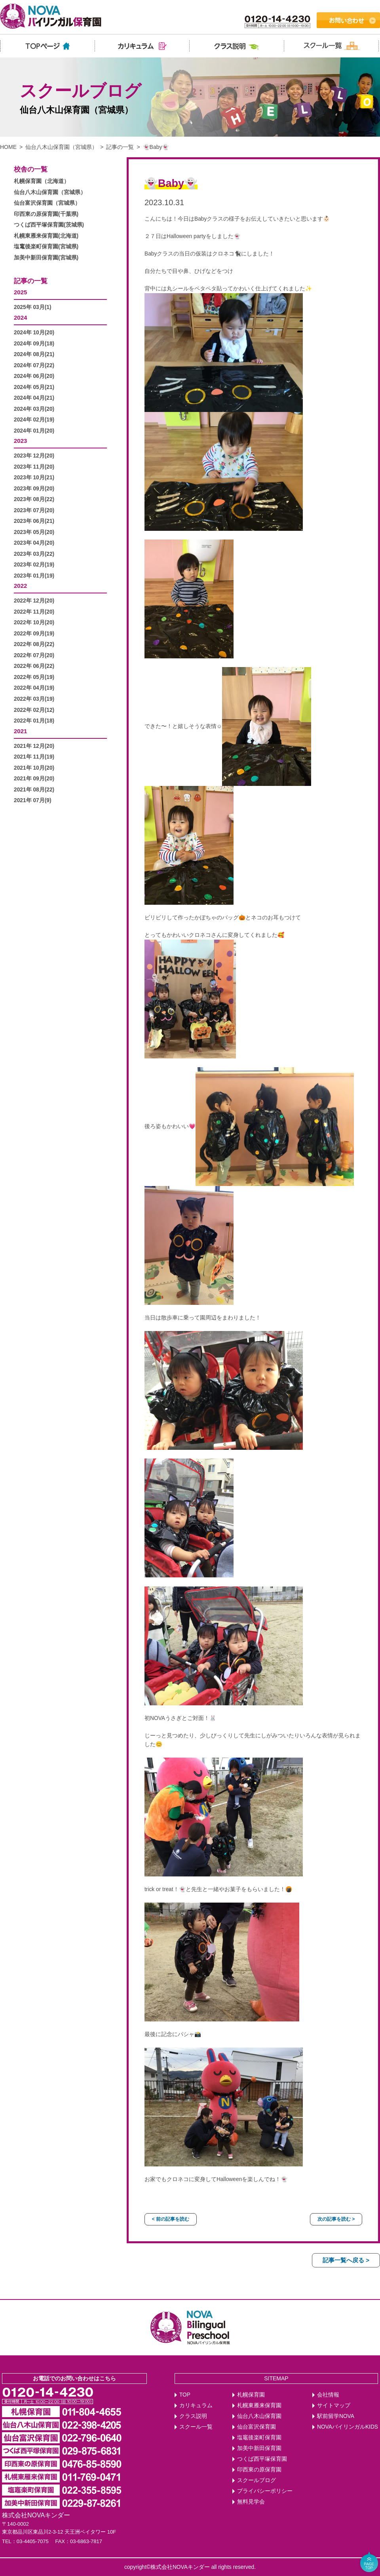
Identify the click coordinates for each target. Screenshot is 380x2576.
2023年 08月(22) (34, 499)
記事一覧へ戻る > (346, 2260)
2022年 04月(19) (34, 688)
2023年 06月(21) (34, 521)
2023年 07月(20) (34, 510)
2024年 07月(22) (34, 365)
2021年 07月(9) (32, 800)
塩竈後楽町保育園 (259, 2438)
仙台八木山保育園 (259, 2416)
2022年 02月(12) (34, 710)
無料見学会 (251, 2502)
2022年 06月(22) (34, 666)
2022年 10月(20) (34, 622)
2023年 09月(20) (34, 489)
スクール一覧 (196, 2427)
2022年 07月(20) (34, 655)
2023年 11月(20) (34, 467)
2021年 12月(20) (34, 746)
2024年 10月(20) (34, 333)
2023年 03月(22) (34, 554)
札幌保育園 (251, 2395)
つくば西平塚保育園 (262, 2459)
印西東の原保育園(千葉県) (46, 214)
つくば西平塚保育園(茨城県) (49, 225)
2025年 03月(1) (32, 307)
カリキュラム (196, 2405)
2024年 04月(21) (34, 398)
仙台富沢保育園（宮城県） (47, 203)
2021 (20, 731)
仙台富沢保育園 (256, 2427)
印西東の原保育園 (259, 2470)
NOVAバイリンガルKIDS (347, 2427)
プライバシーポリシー (265, 2491)
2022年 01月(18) (34, 721)
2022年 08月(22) (34, 644)
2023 (20, 440)
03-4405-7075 (33, 2541)
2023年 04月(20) (34, 543)
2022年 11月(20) (34, 612)
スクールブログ (256, 2480)
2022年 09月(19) (34, 634)
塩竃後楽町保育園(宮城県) (46, 247)
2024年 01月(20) (34, 431)
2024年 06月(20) (34, 376)
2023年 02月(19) (34, 565)
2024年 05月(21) (34, 387)
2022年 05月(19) (34, 677)
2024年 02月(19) (34, 420)
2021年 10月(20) (34, 768)
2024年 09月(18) (34, 344)
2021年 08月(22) (34, 790)
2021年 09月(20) (34, 779)
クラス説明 (193, 2416)
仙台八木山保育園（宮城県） (61, 147)
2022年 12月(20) (34, 601)
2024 (20, 317)
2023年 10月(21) (34, 477)
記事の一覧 (120, 147)
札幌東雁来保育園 (259, 2405)
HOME (8, 147)
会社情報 (328, 2395)
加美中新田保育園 (259, 2448)
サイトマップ (333, 2405)
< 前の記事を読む (170, 2219)
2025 (20, 292)
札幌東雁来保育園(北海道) (46, 236)
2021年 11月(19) (34, 757)
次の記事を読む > (336, 2219)
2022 (20, 585)
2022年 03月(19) (34, 699)
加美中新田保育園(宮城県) (46, 258)
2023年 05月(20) (34, 532)
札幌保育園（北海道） (41, 181)
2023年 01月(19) (34, 576)
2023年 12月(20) (34, 456)
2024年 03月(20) (34, 409)
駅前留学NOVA (335, 2416)
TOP (184, 2395)
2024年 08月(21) (34, 354)
